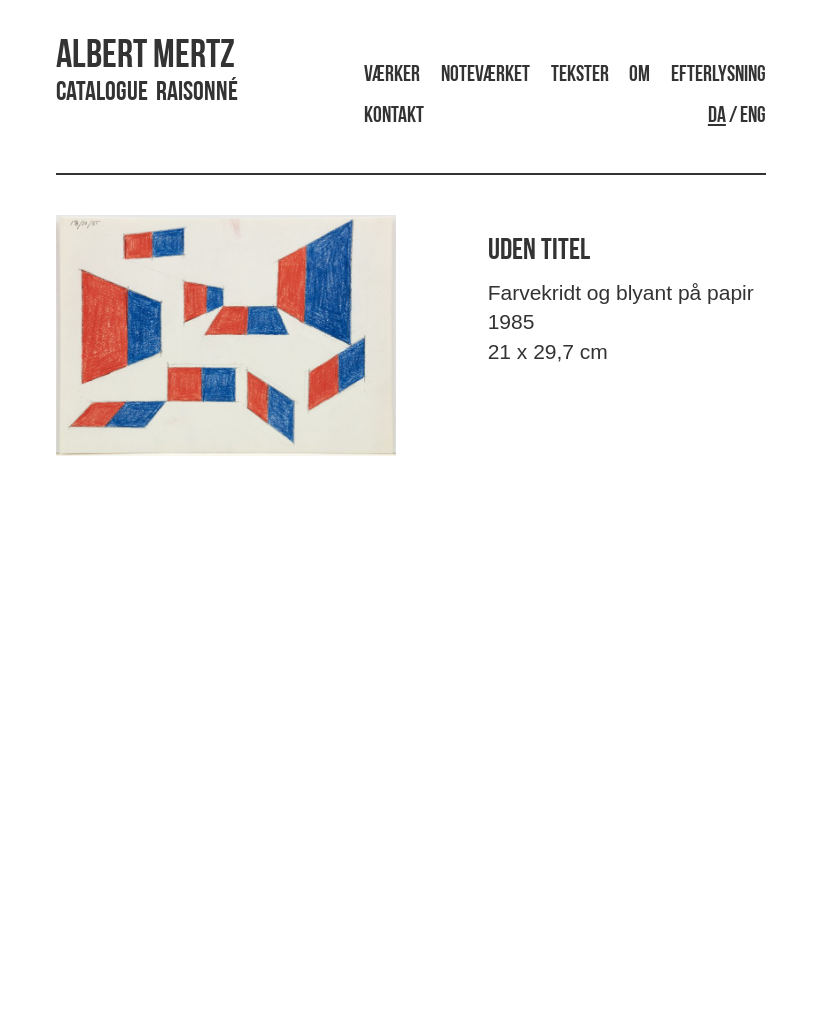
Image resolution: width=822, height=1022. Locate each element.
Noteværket (485, 75)
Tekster (580, 75)
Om (639, 75)
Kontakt (394, 116)
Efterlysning (718, 75)
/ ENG (737, 116)
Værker (392, 75)
